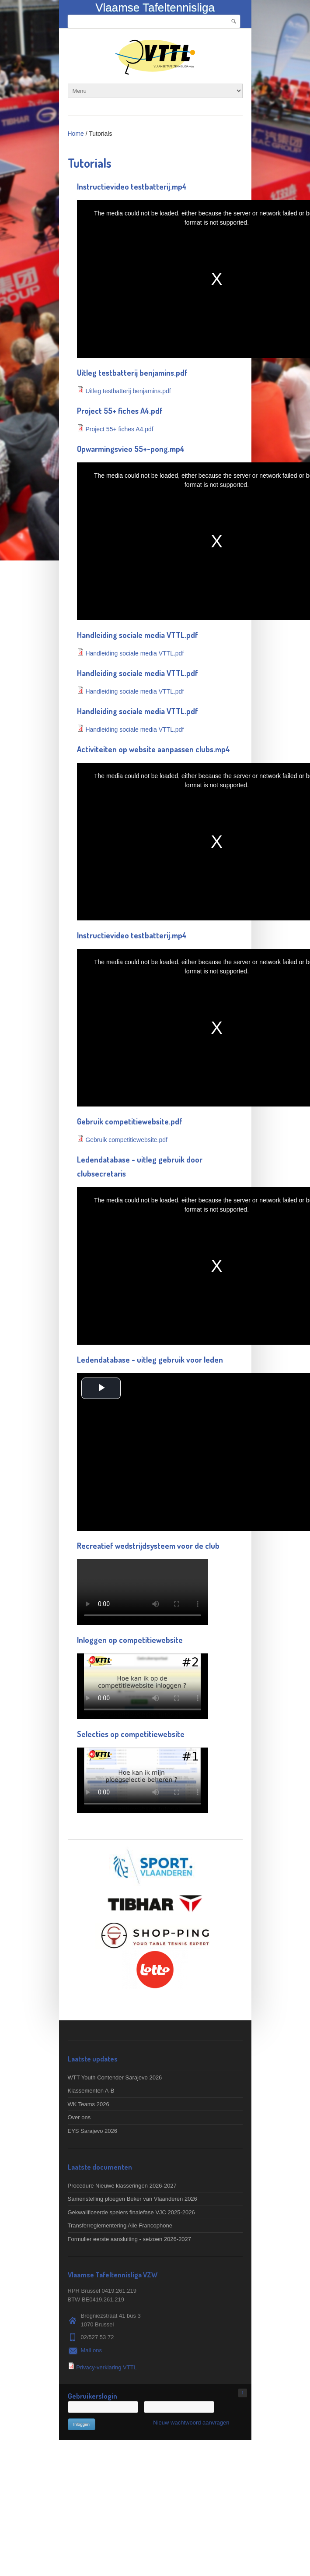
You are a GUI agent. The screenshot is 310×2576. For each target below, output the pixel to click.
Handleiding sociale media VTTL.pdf (134, 653)
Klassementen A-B (91, 2090)
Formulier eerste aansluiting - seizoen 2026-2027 (130, 2239)
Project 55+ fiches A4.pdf (119, 429)
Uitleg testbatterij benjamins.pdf (128, 391)
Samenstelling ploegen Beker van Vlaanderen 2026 (132, 2198)
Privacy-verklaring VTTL (106, 2367)
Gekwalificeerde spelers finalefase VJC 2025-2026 (131, 2212)
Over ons (79, 2117)
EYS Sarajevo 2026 (92, 2131)
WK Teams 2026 (88, 2104)
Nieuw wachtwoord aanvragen (191, 2422)
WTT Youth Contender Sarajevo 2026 (115, 2077)
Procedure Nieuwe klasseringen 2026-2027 (122, 2185)
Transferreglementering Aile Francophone (120, 2225)
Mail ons (91, 2350)
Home (76, 133)
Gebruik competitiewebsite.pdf (126, 1139)
